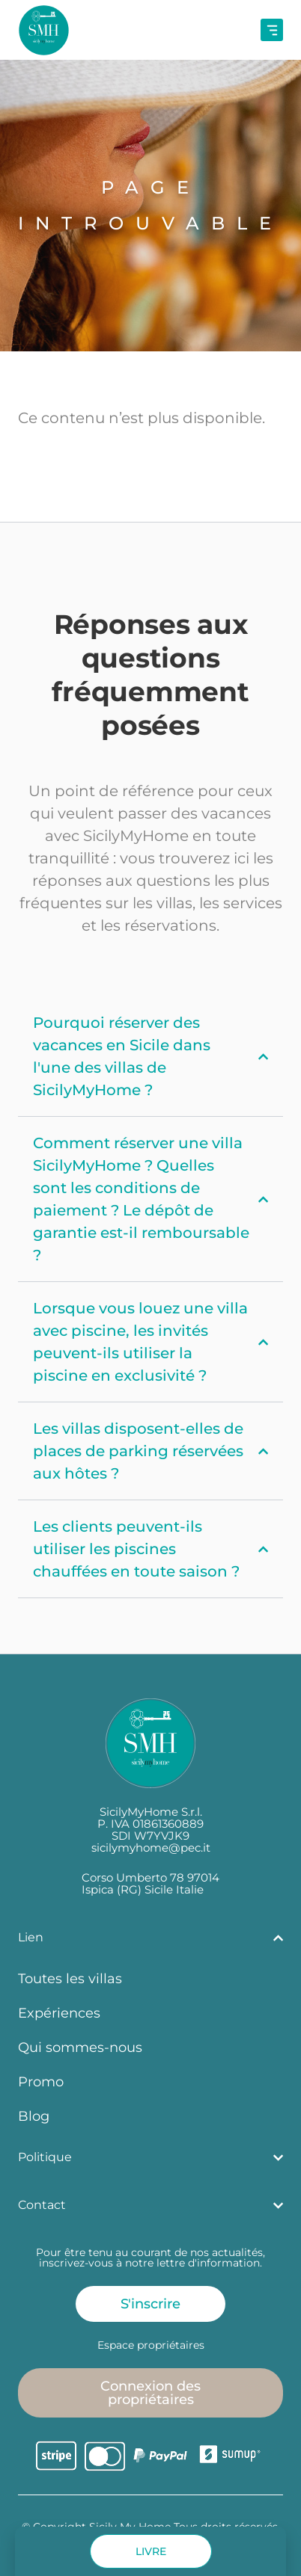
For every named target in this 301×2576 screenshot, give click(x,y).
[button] (151, 2551)
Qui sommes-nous (80, 2047)
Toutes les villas (70, 1978)
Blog (33, 2115)
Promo (41, 2081)
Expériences (59, 2012)
